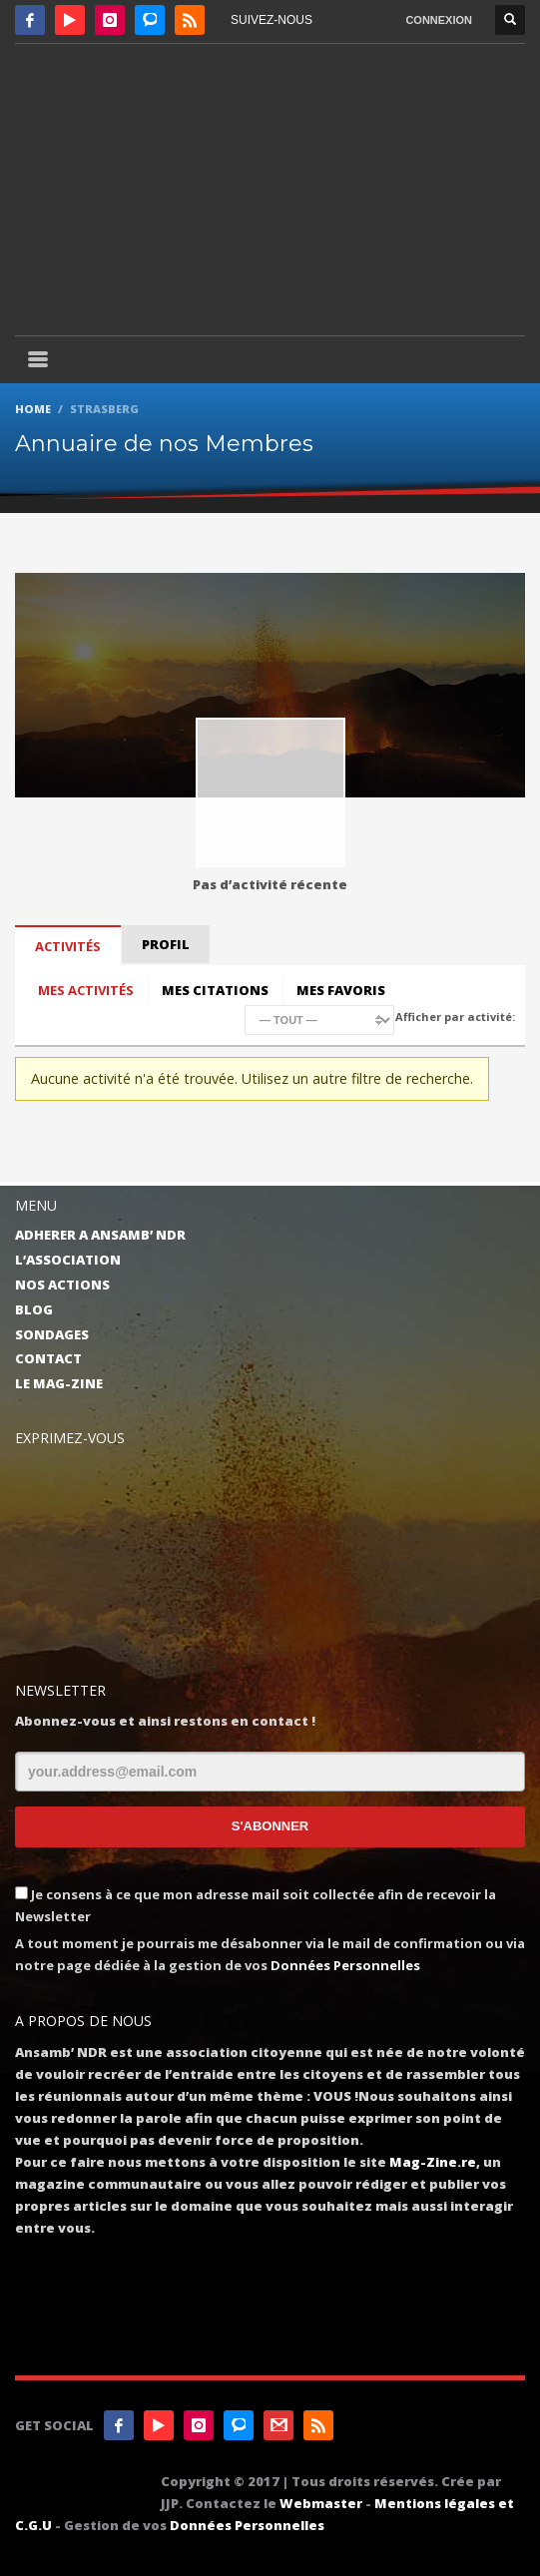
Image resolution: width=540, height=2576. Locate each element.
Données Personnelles (345, 1965)
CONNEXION (438, 20)
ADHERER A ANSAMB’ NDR (100, 1235)
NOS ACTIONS (62, 1284)
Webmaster (320, 2503)
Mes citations (215, 990)
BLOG (34, 1309)
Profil (166, 944)
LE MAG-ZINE (59, 1383)
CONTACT (48, 1358)
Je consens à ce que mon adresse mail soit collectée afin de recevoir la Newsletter (255, 1905)
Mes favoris (340, 990)
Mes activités (86, 990)
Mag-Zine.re (432, 2162)
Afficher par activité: (455, 1016)
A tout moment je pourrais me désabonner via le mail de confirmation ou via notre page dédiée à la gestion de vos (270, 1954)
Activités (68, 946)
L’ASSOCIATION (68, 1260)
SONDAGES (52, 1334)
